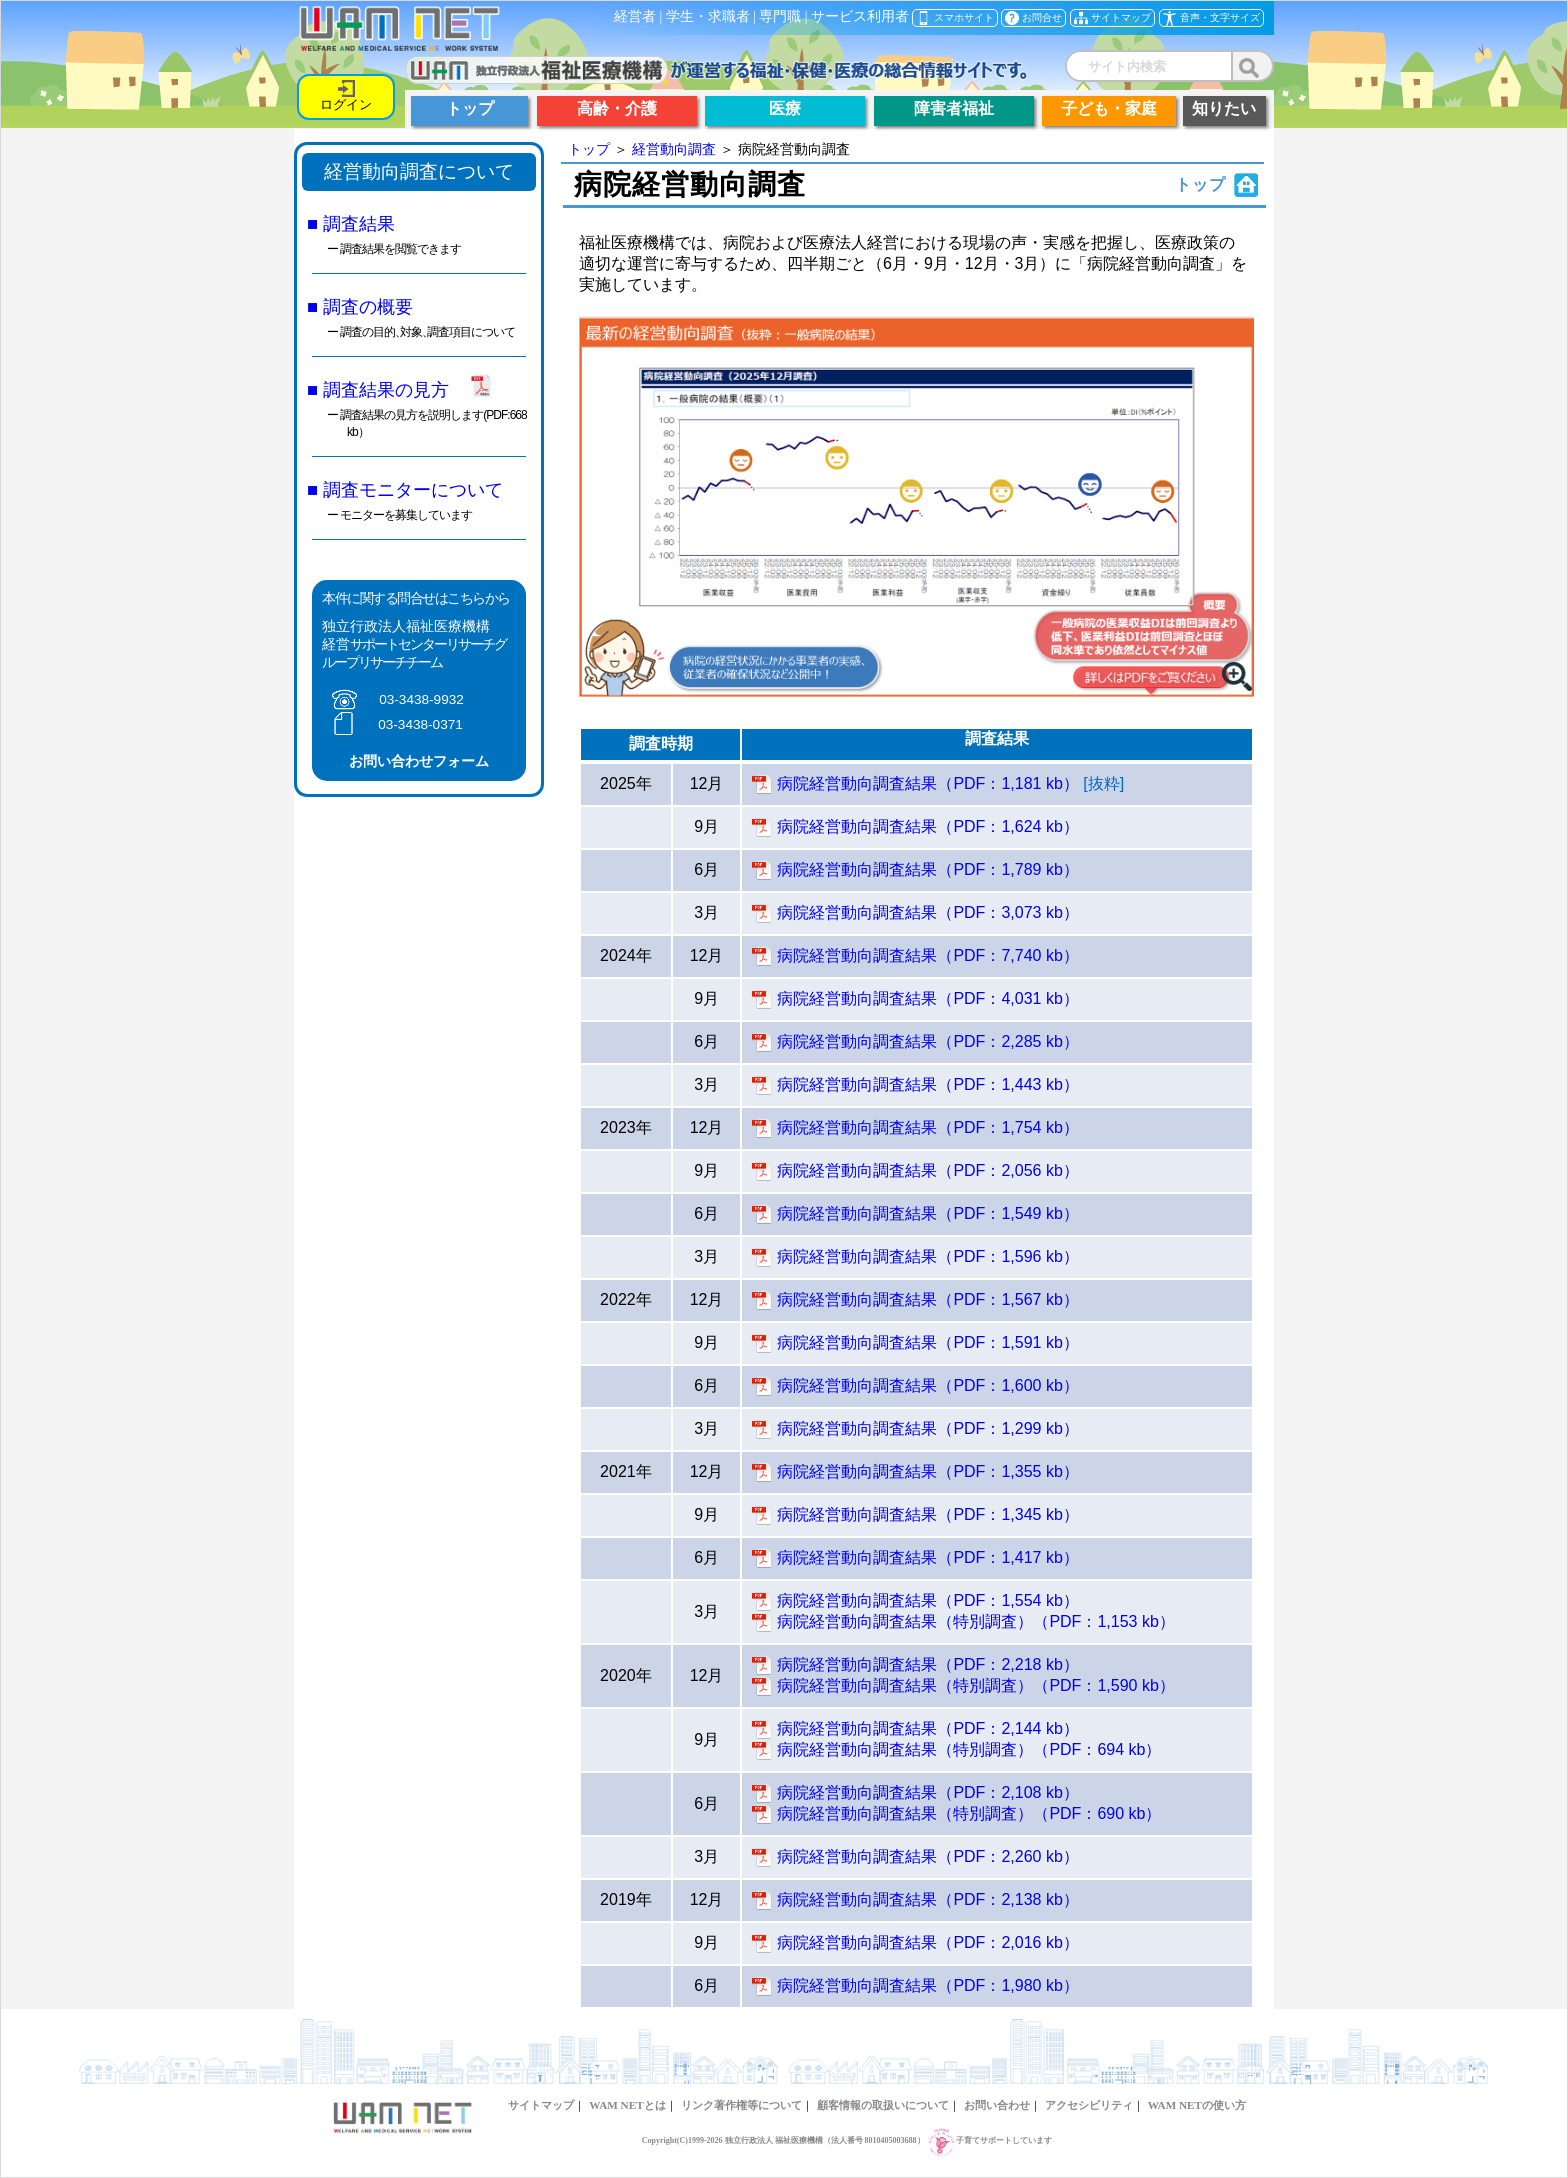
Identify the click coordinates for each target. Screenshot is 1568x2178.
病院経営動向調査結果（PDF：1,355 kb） (927, 1471)
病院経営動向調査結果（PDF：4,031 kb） (927, 998)
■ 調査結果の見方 (378, 389)
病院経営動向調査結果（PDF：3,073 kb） (927, 912)
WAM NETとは (627, 2105)
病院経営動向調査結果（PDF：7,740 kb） (927, 955)
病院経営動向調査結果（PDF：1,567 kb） (927, 1299)
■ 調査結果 (351, 223)
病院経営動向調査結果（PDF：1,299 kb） (927, 1428)
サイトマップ (541, 2105)
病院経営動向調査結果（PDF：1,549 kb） (927, 1213)
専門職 (780, 16)
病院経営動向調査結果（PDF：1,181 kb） (927, 783)
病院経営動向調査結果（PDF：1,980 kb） (927, 1985)
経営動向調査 (674, 149)
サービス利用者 (860, 16)
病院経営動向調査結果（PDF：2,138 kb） (927, 1899)
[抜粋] (1103, 783)
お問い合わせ (997, 2105)
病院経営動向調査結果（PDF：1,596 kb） (927, 1256)
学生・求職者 (708, 16)
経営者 (635, 16)
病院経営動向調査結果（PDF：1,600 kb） (927, 1385)
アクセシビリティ (1089, 2105)
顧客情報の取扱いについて (883, 2105)
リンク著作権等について (741, 2105)
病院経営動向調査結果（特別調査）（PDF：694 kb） (969, 1749)
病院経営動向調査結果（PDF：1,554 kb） (927, 1600)
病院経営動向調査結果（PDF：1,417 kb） (927, 1557)
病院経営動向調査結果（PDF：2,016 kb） (927, 1942)
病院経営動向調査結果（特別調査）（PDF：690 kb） (969, 1813)
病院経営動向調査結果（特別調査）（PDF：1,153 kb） (975, 1621)
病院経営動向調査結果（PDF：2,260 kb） (927, 1856)
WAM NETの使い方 (1197, 2105)
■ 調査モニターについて (405, 489)
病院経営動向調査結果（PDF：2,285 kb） (927, 1041)
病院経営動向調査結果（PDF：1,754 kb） (927, 1127)
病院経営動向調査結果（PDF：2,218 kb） (927, 1664)
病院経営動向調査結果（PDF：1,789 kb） (927, 869)
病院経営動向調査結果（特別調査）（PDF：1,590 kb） (975, 1685)
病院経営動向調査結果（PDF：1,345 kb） (927, 1514)
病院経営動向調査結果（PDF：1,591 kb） (927, 1342)
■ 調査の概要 (360, 306)
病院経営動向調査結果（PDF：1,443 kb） (927, 1084)
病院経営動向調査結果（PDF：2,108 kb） (927, 1792)
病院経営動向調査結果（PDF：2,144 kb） (927, 1728)
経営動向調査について (419, 171)
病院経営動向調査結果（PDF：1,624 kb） (927, 826)
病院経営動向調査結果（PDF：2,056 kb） (927, 1170)
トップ (589, 149)
